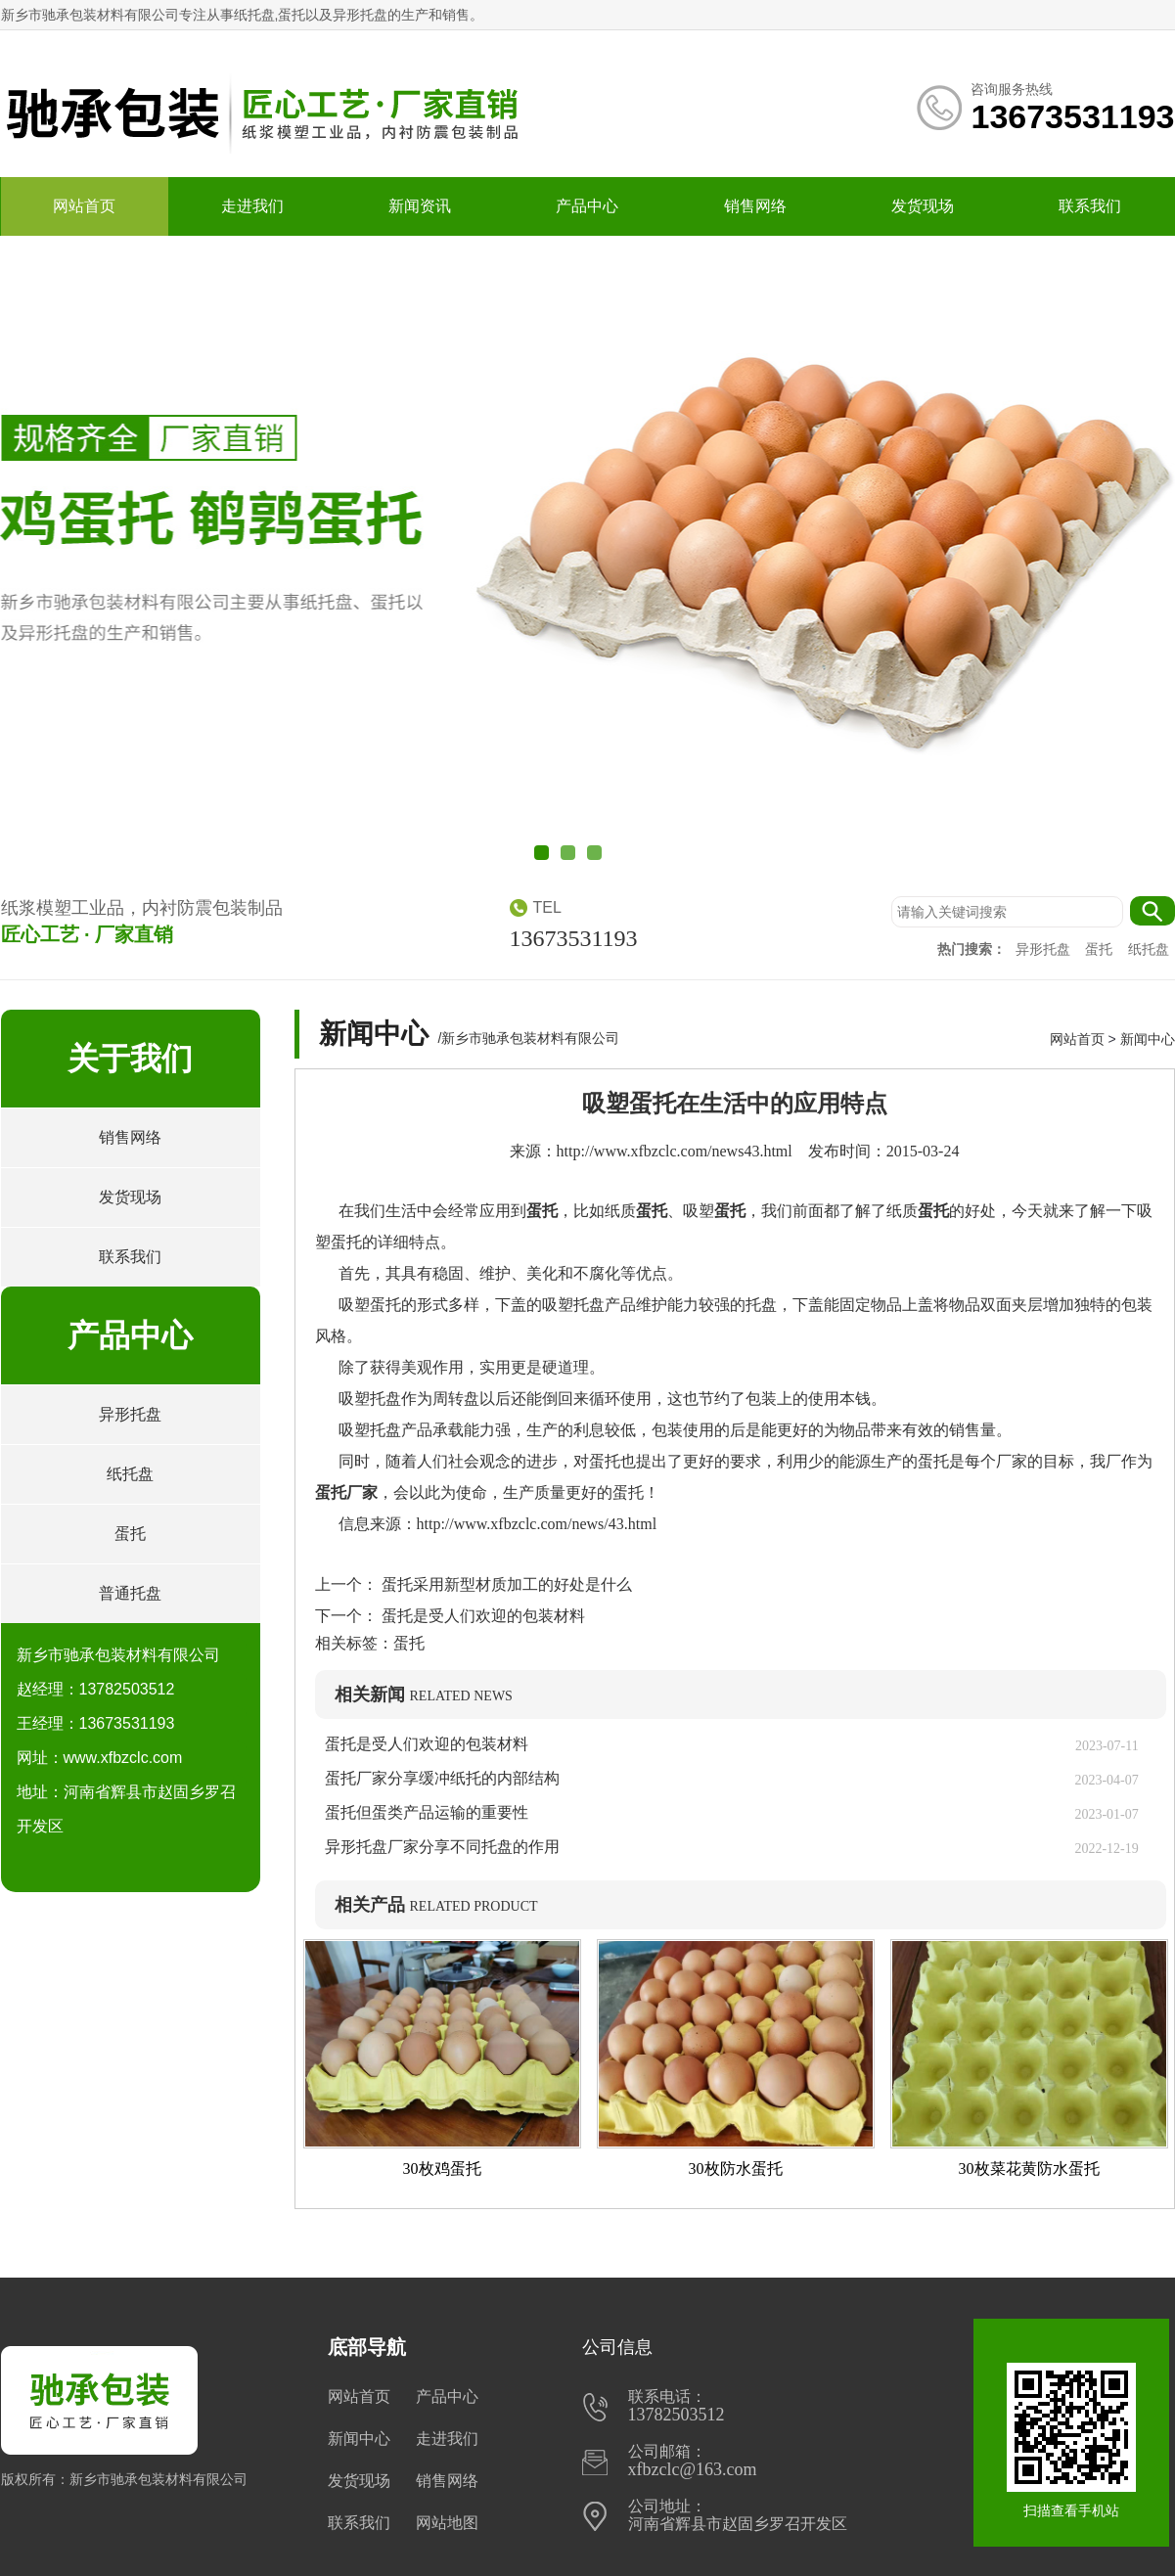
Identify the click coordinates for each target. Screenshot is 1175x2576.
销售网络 (755, 206)
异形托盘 (1045, 949)
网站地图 (447, 2522)
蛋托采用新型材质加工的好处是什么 (505, 1584)
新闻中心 (1147, 1039)
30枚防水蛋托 (736, 2168)
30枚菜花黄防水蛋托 (1029, 2168)
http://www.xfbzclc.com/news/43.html (537, 1523)
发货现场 (922, 206)
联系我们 (1090, 206)
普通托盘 (130, 1593)
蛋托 (1100, 949)
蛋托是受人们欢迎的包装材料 (481, 1615)
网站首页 (84, 206)
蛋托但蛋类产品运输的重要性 (426, 1812)
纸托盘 (1148, 949)
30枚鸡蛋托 (442, 2168)
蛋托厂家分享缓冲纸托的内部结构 (450, 1778)
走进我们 (252, 206)
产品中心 (587, 206)
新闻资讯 (419, 206)
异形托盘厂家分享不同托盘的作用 (442, 1846)
